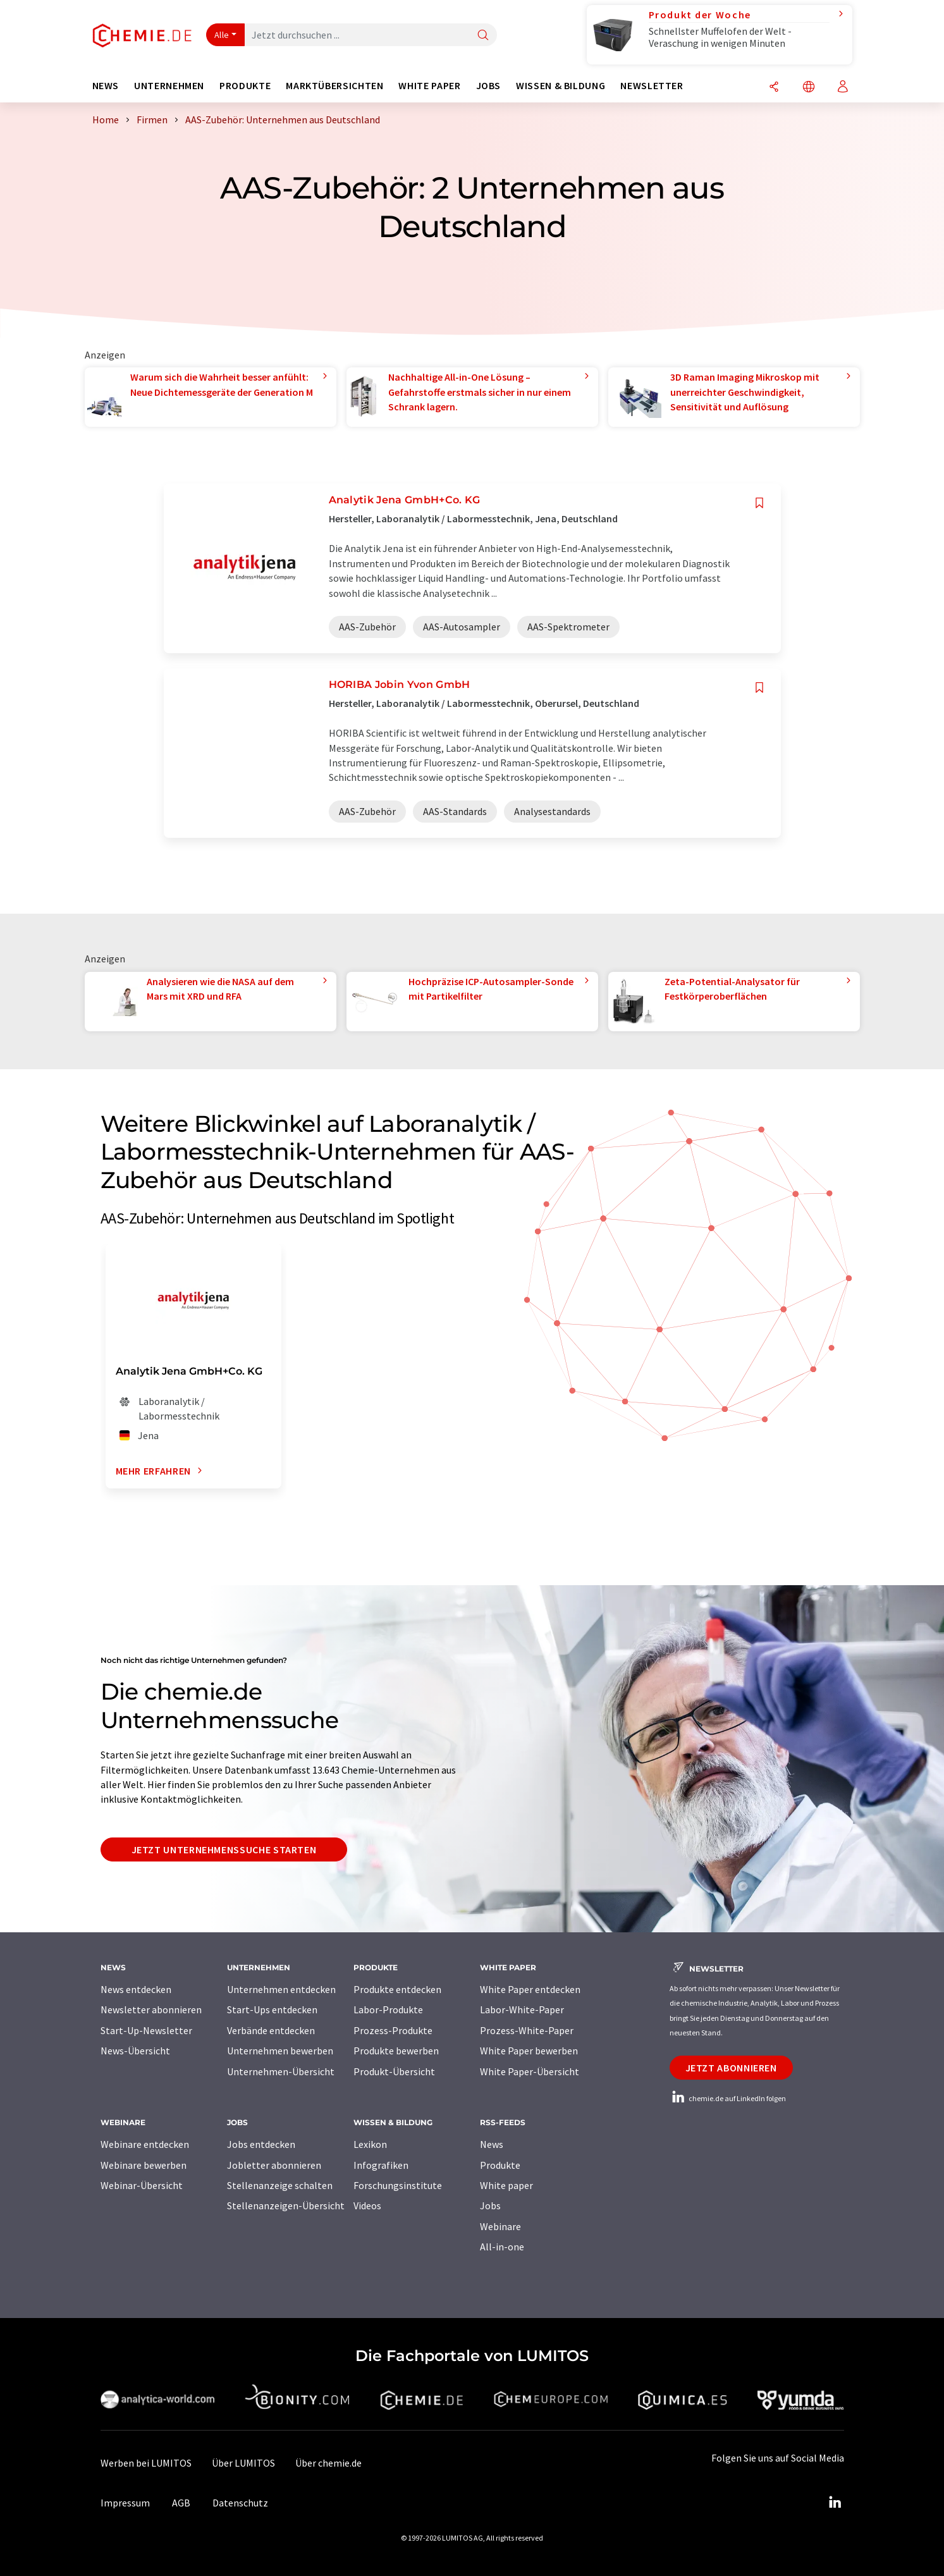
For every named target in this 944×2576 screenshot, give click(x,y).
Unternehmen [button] (169, 86)
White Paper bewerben (529, 2050)
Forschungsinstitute (397, 2185)
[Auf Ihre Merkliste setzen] (759, 503)
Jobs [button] (488, 86)
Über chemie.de (328, 2462)
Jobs (490, 2205)
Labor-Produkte (388, 2009)
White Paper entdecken (530, 1989)
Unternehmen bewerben (280, 2050)
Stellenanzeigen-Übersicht (286, 2205)
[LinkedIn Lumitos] (835, 2502)
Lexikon (370, 2144)
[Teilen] (774, 87)
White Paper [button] (429, 86)
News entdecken (136, 1989)
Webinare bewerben (144, 2165)
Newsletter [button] (651, 86)
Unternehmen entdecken (281, 1989)
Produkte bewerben (396, 2050)
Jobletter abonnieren (274, 2165)
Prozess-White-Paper (526, 2030)
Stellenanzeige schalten (280, 2185)
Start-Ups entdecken (272, 2009)
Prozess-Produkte (392, 2030)
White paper (506, 2185)
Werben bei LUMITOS (146, 2462)
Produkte (500, 2165)
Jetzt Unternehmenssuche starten (224, 1849)
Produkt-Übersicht (394, 2071)
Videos (367, 2205)
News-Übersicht (135, 2050)
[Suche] (483, 35)
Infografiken (380, 2165)
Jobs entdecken (261, 2144)
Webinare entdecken (145, 2144)
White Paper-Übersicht (529, 2071)
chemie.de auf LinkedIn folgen (728, 2098)
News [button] (106, 86)
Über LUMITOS (243, 2462)
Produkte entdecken (397, 1989)
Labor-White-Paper (522, 2009)
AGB (181, 2502)
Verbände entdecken (271, 2030)
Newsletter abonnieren (151, 2009)
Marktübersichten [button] (334, 86)
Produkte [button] (245, 86)
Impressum (125, 2502)
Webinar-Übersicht (142, 2185)
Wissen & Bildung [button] (560, 86)
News (491, 2144)
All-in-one (502, 2246)
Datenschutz (240, 2502)
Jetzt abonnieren (731, 2067)
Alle (222, 34)
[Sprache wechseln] (809, 87)
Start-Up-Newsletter (146, 2030)
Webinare (500, 2226)
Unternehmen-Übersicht (280, 2071)
